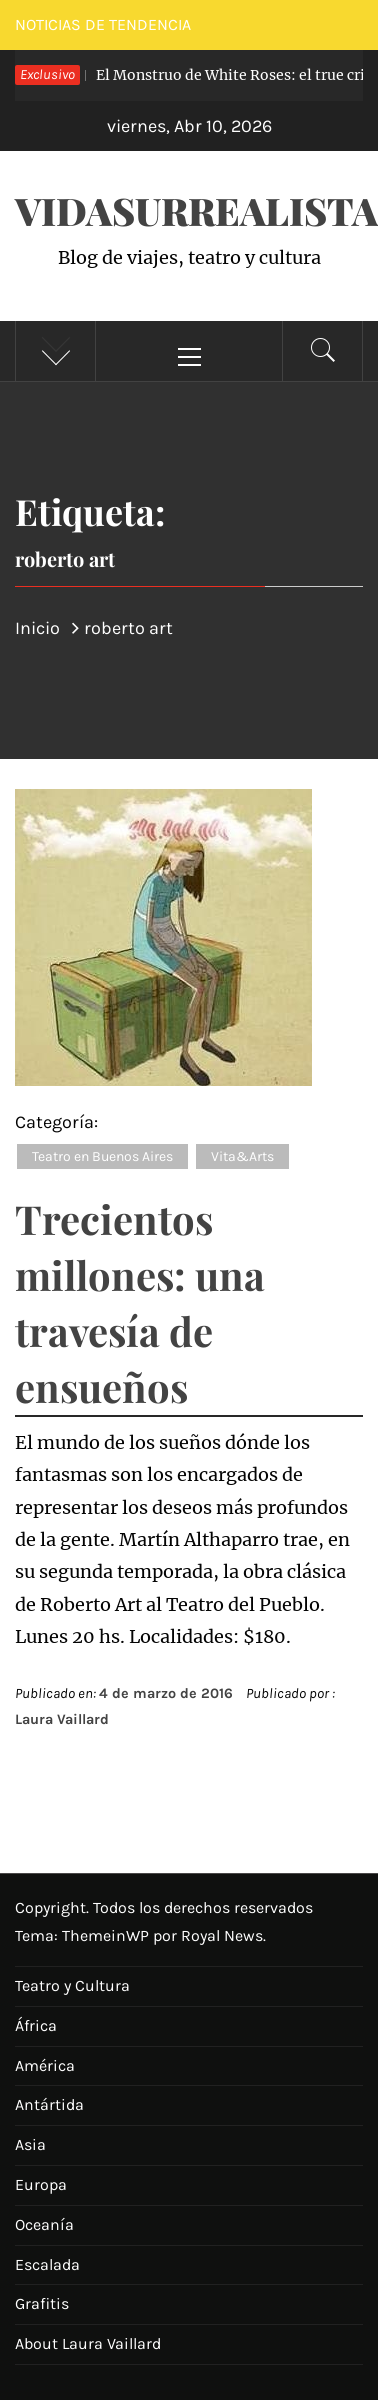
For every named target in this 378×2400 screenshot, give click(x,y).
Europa (41, 2184)
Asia (30, 2144)
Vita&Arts (242, 1156)
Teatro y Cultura (72, 1985)
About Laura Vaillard (88, 2343)
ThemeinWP (107, 1935)
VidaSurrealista (196, 210)
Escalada (47, 2264)
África (36, 2025)
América (45, 2065)
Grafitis (42, 2303)
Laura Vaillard (62, 1719)
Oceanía (44, 2224)
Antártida (49, 2104)
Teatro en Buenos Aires (102, 1156)
